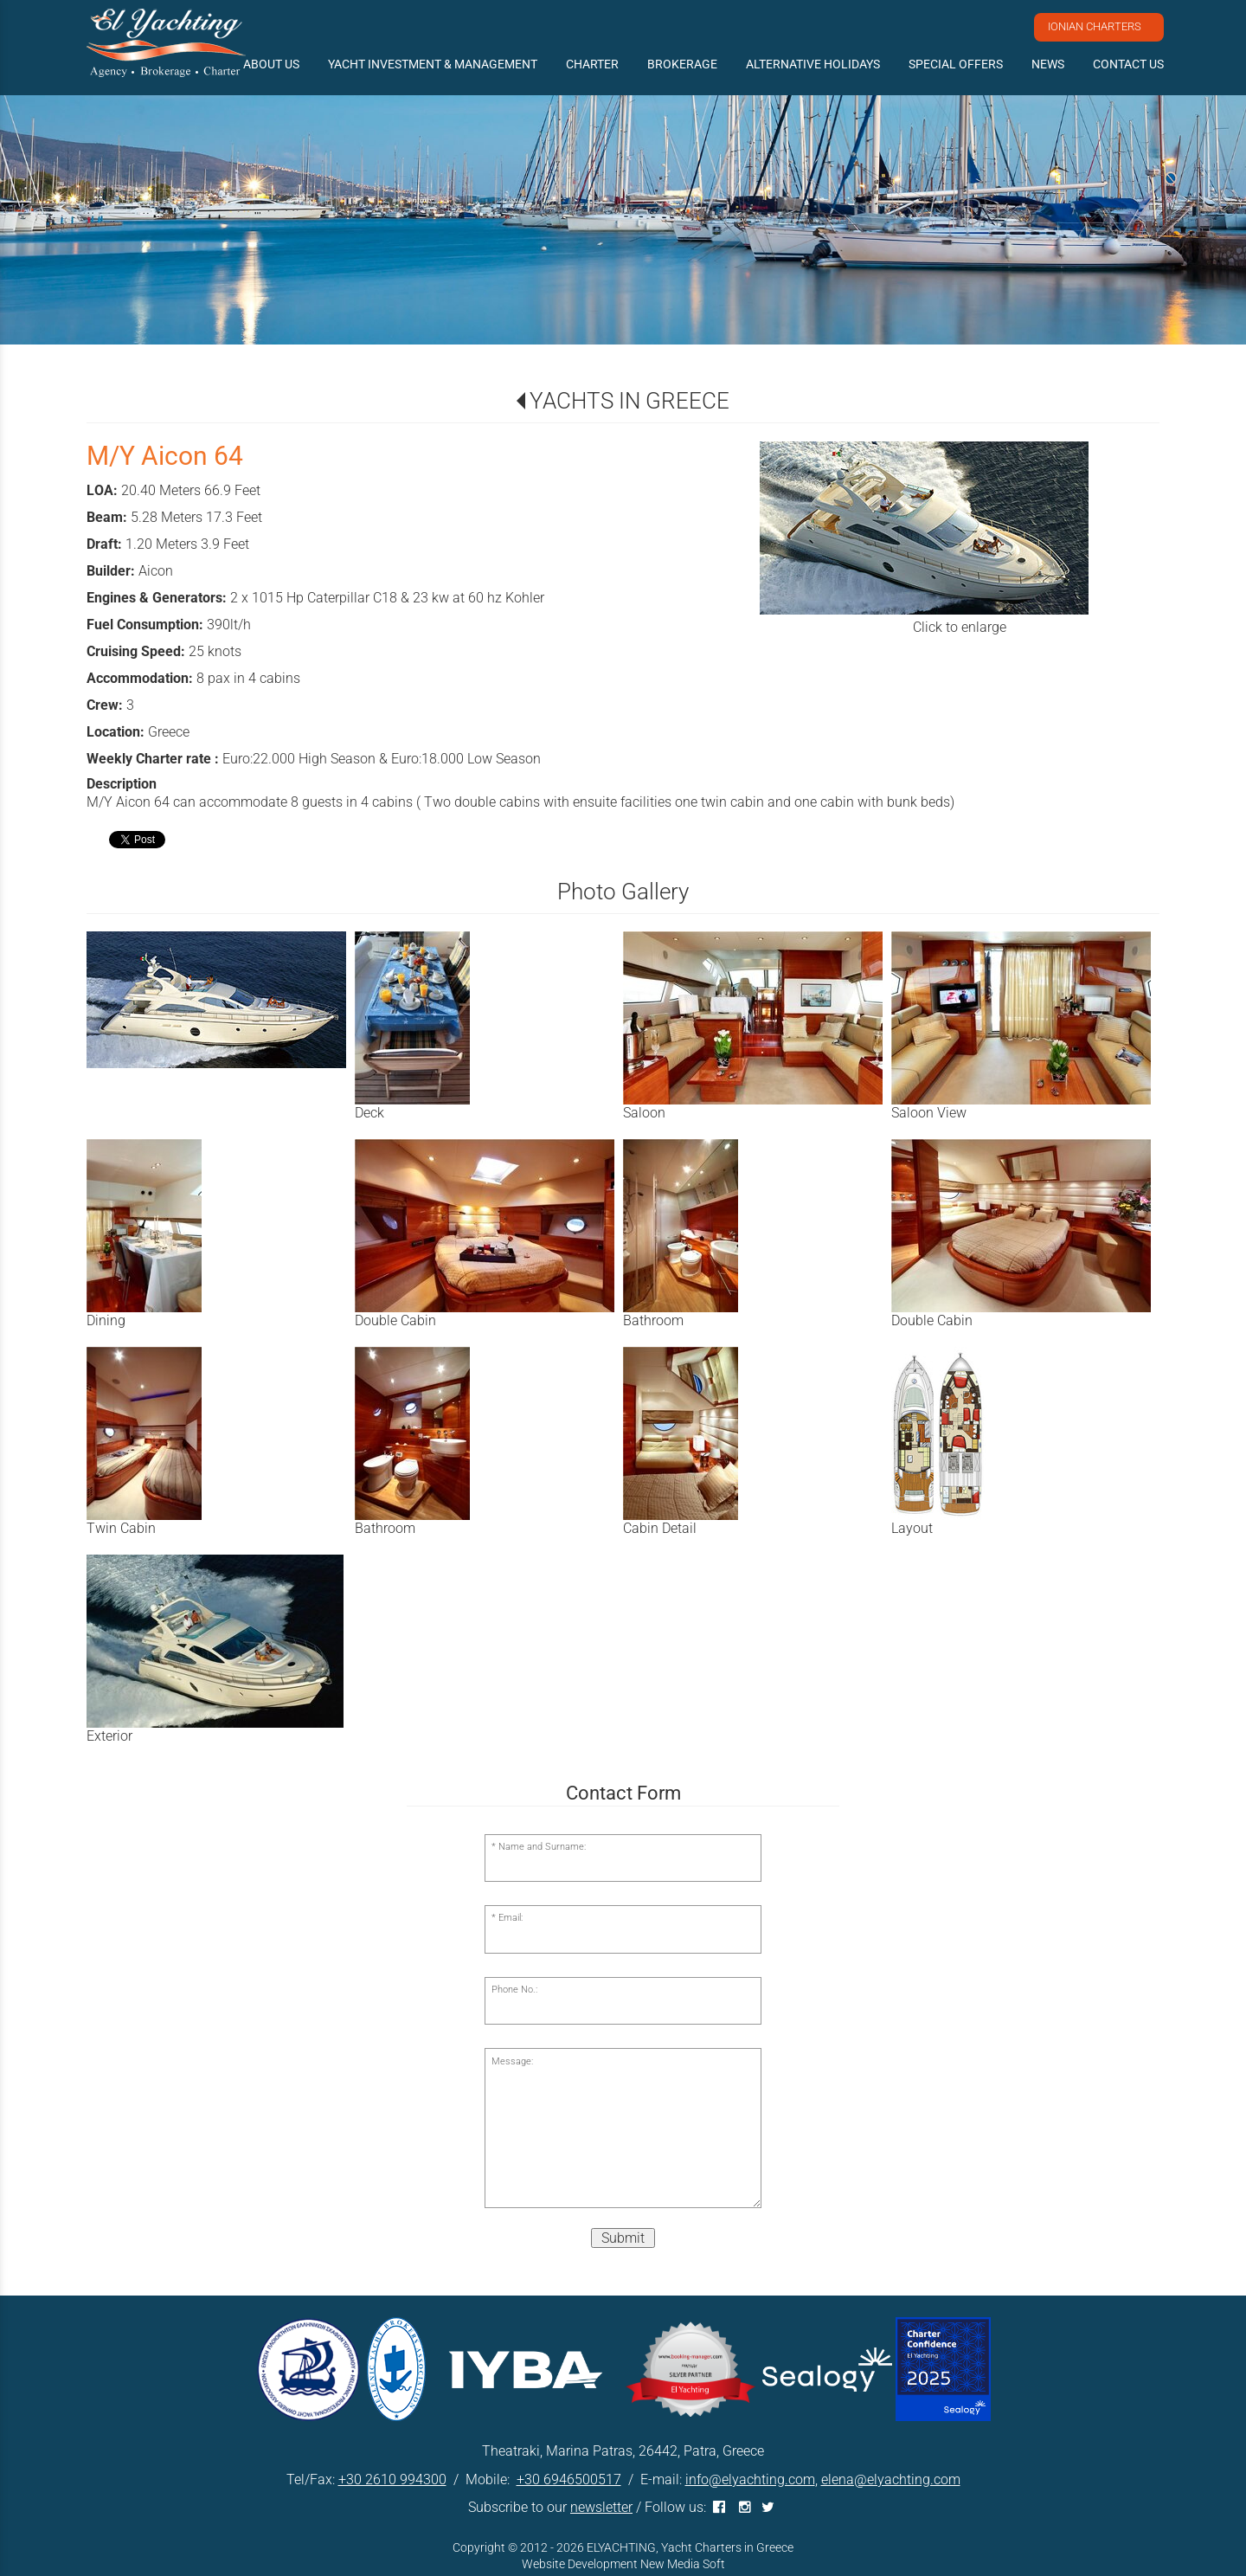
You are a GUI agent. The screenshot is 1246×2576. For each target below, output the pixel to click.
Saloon (644, 1112)
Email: (510, 1917)
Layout (912, 1528)
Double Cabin (395, 1320)
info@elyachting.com (750, 2479)
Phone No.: (514, 1989)
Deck (369, 1112)
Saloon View (929, 1112)
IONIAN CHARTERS (1094, 26)
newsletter (601, 2507)
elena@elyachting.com (890, 2479)
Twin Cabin (121, 1528)
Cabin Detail (660, 1528)
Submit (623, 2238)
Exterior (109, 1736)
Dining (106, 1320)
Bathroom (653, 1320)
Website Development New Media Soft (623, 2564)
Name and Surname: (542, 1846)
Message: (512, 2061)
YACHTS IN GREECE (629, 401)
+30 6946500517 (569, 2479)
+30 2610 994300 (392, 2479)
